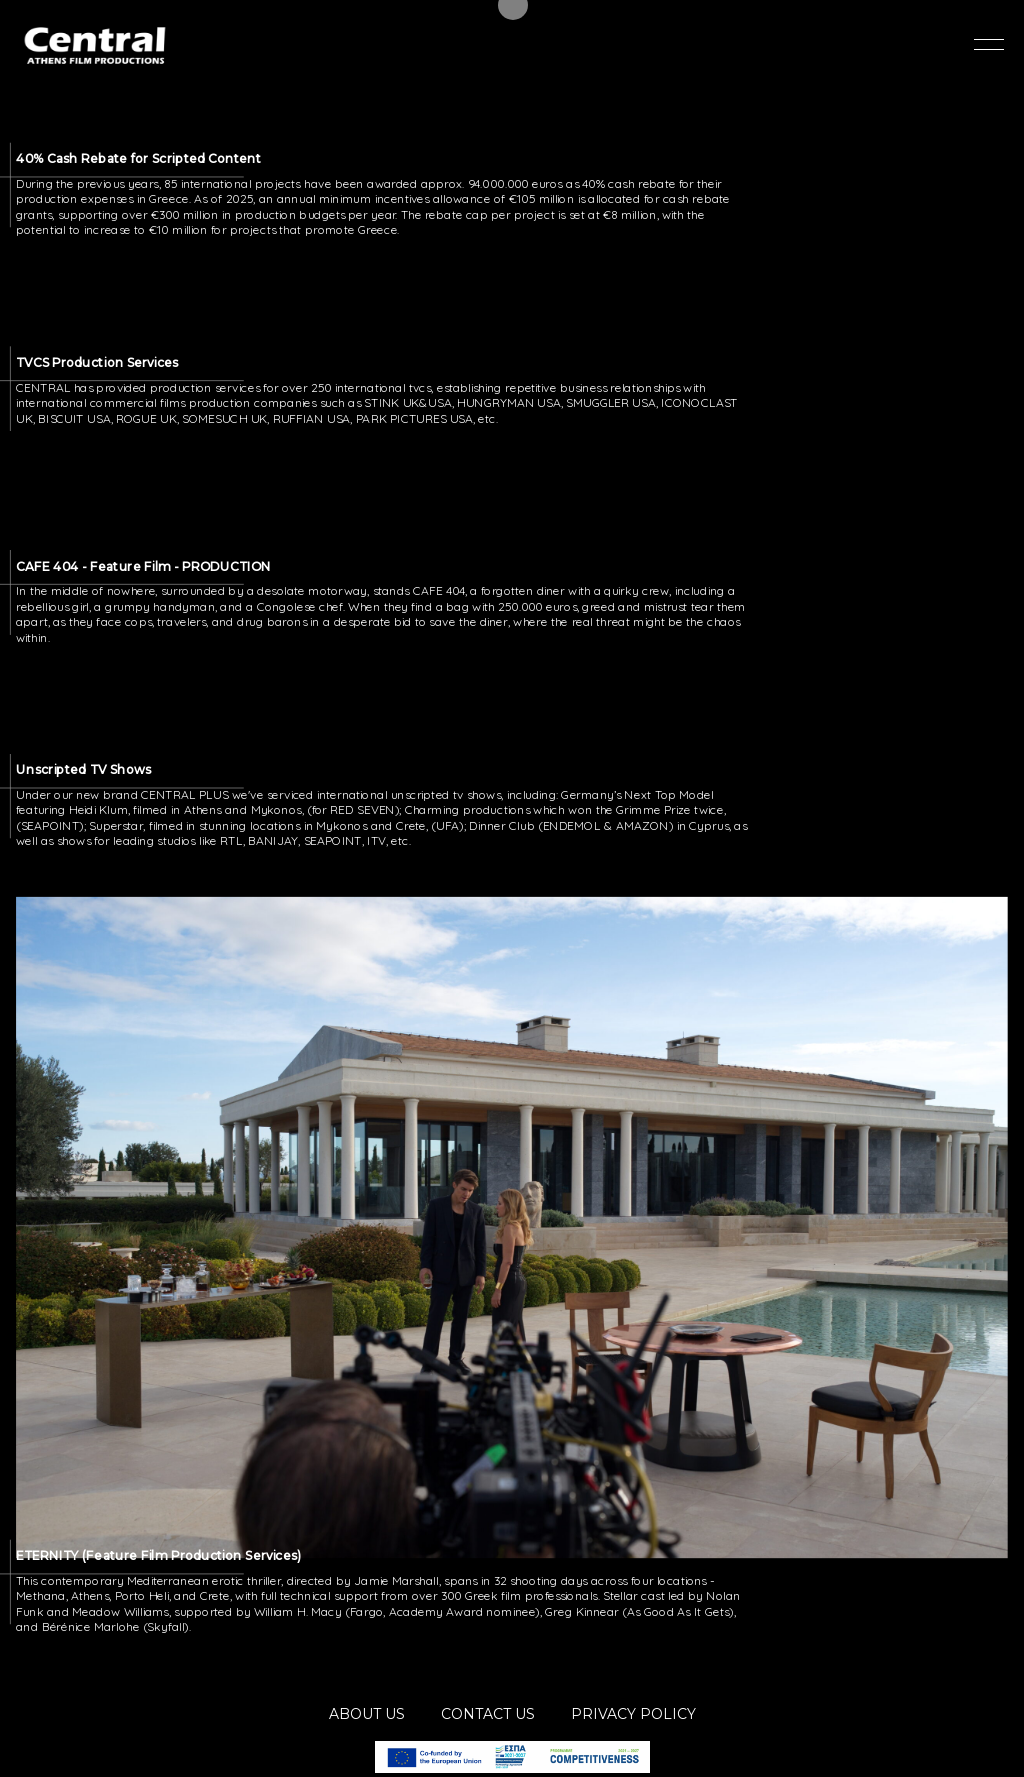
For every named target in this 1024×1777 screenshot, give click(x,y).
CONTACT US (488, 1714)
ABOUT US (367, 1714)
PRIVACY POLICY (633, 1714)
